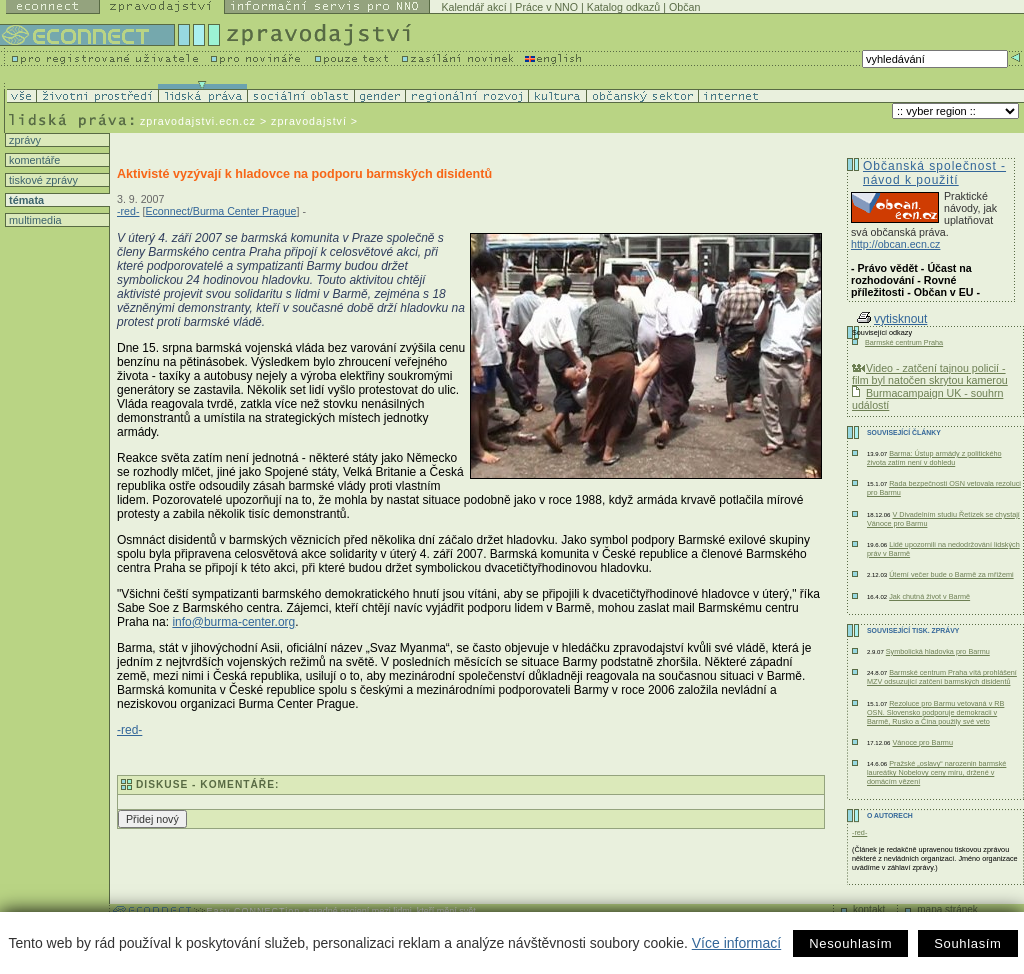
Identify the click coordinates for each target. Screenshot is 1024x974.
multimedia (34, 220)
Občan (684, 7)
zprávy (23, 140)
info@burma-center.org (233, 622)
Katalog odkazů (623, 7)
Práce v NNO (546, 7)
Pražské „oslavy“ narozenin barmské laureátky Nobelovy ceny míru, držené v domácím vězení (936, 772)
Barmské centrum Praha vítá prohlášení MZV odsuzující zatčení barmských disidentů (942, 677)
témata (25, 200)
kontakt (869, 909)
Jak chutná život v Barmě (929, 596)
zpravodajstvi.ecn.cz (198, 121)
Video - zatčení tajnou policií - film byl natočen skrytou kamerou (930, 374)
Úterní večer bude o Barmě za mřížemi (951, 574)
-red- (128, 211)
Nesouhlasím (850, 943)
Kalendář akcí (473, 7)
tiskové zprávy (42, 180)
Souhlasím (967, 943)
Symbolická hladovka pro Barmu (938, 651)
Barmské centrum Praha (904, 342)
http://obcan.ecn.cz (895, 244)
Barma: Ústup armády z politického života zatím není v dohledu (934, 458)
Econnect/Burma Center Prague (220, 211)
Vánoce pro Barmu (922, 742)
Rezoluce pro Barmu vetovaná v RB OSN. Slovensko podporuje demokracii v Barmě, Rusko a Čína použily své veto (935, 712)
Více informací (736, 943)
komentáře (33, 160)
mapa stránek (947, 909)
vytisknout (892, 319)
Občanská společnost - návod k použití (934, 173)
